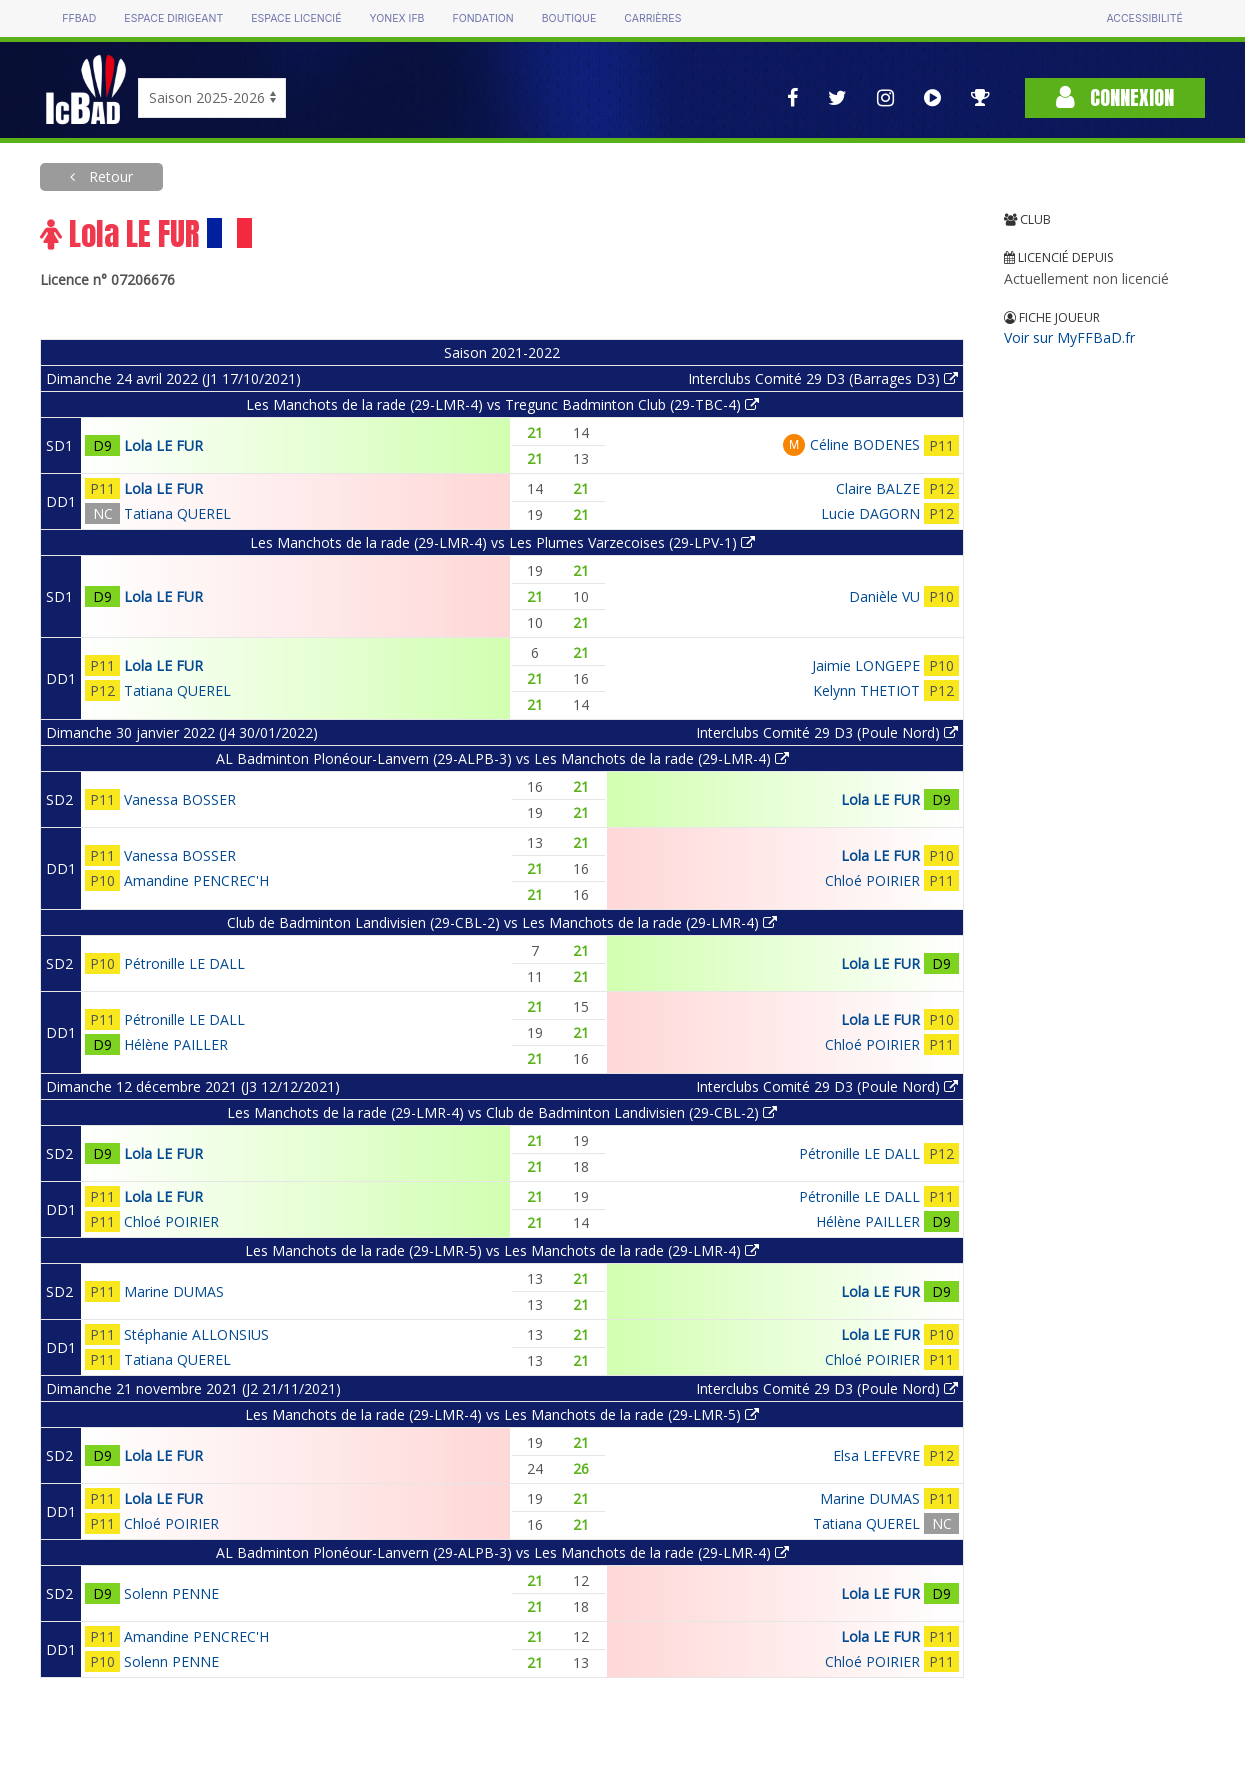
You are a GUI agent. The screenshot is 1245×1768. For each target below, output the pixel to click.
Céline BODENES (865, 444)
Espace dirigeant (173, 18)
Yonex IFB (396, 18)
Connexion (1115, 97)
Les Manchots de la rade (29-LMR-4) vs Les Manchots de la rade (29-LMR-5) (502, 1414)
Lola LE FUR (163, 445)
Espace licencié (296, 18)
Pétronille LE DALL (184, 963)
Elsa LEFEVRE (876, 1455)
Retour (109, 176)
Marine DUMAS (174, 1291)
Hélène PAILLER (176, 1044)
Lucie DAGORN (870, 513)
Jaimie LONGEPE (866, 665)
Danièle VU (884, 596)
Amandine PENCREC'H (196, 880)
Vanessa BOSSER (180, 799)
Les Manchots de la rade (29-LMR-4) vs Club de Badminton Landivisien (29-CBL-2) (502, 1112)
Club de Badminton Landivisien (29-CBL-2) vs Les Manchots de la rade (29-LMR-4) (502, 922)
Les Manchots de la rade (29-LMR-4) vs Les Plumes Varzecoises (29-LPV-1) (502, 542)
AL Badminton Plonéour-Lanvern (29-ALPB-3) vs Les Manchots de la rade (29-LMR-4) (502, 758)
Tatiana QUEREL (177, 513)
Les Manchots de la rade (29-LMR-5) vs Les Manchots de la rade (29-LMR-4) (502, 1250)
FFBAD (79, 18)
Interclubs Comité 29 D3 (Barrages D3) (823, 378)
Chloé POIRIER (872, 880)
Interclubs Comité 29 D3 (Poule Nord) (827, 732)
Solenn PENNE (171, 1593)
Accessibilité (1144, 18)
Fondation (482, 18)
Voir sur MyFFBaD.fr (1069, 337)
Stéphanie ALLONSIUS (196, 1334)
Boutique (569, 18)
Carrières (652, 18)
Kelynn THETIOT (866, 690)
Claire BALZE (878, 488)
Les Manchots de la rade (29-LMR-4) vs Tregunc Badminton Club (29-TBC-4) (502, 404)
